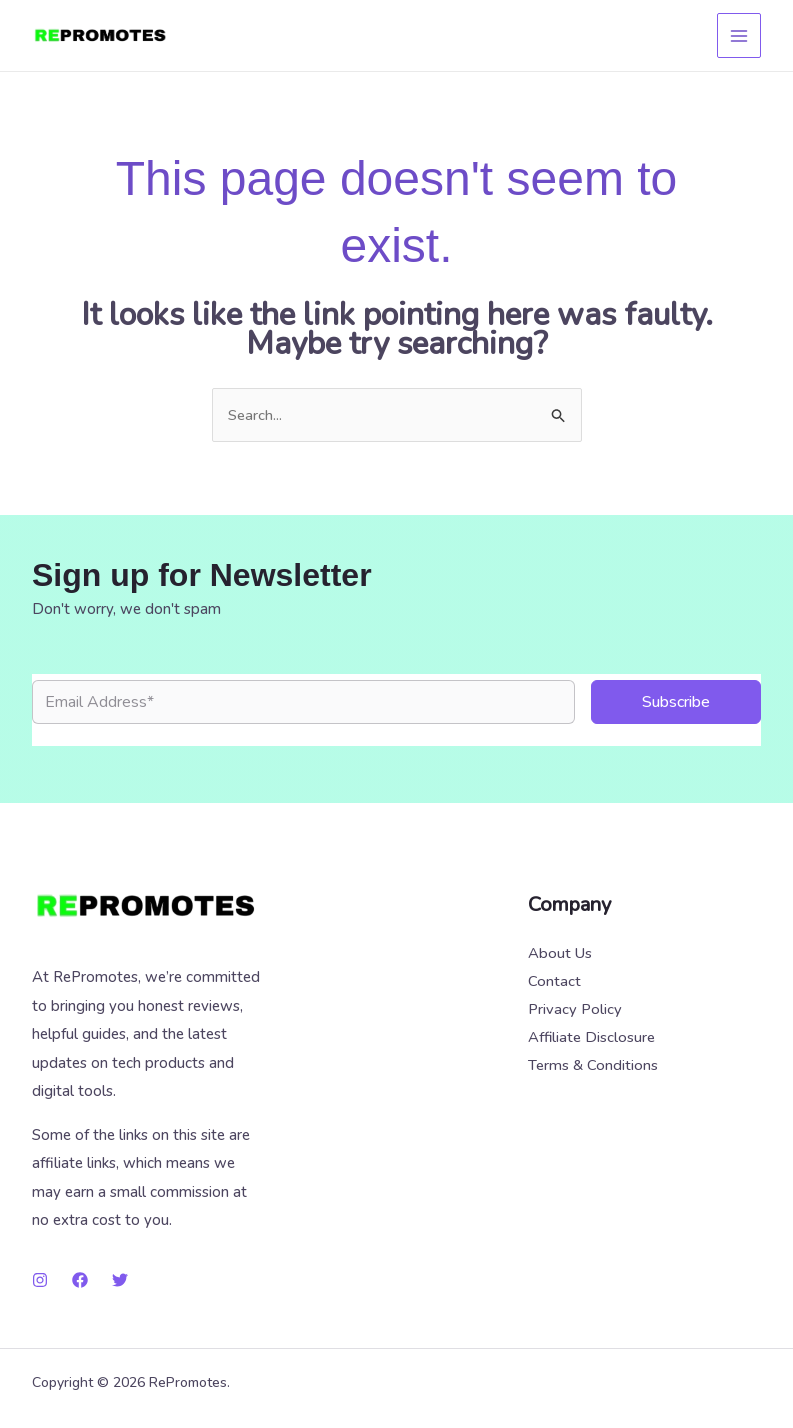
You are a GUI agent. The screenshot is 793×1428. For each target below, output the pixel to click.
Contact (554, 982)
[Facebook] (80, 1280)
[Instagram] (40, 1280)
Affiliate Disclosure (592, 1039)
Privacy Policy (575, 1011)
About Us (560, 954)
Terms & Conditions (593, 1068)
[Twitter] (120, 1280)
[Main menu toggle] (739, 35)
